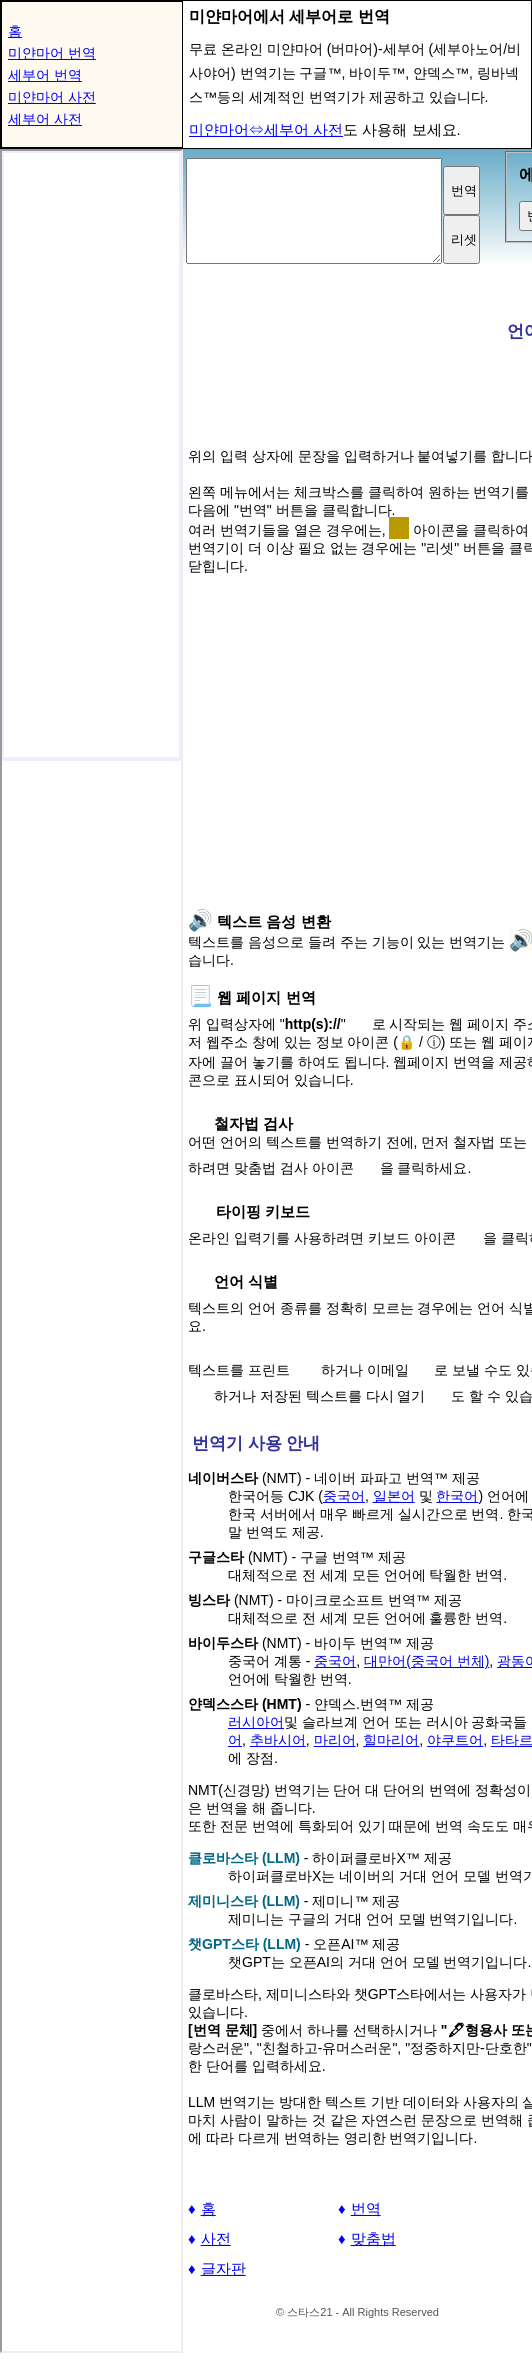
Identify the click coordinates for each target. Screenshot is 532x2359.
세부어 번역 (45, 75)
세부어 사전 (45, 119)
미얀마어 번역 (52, 53)
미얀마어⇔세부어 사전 (266, 129)
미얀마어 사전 (52, 97)
